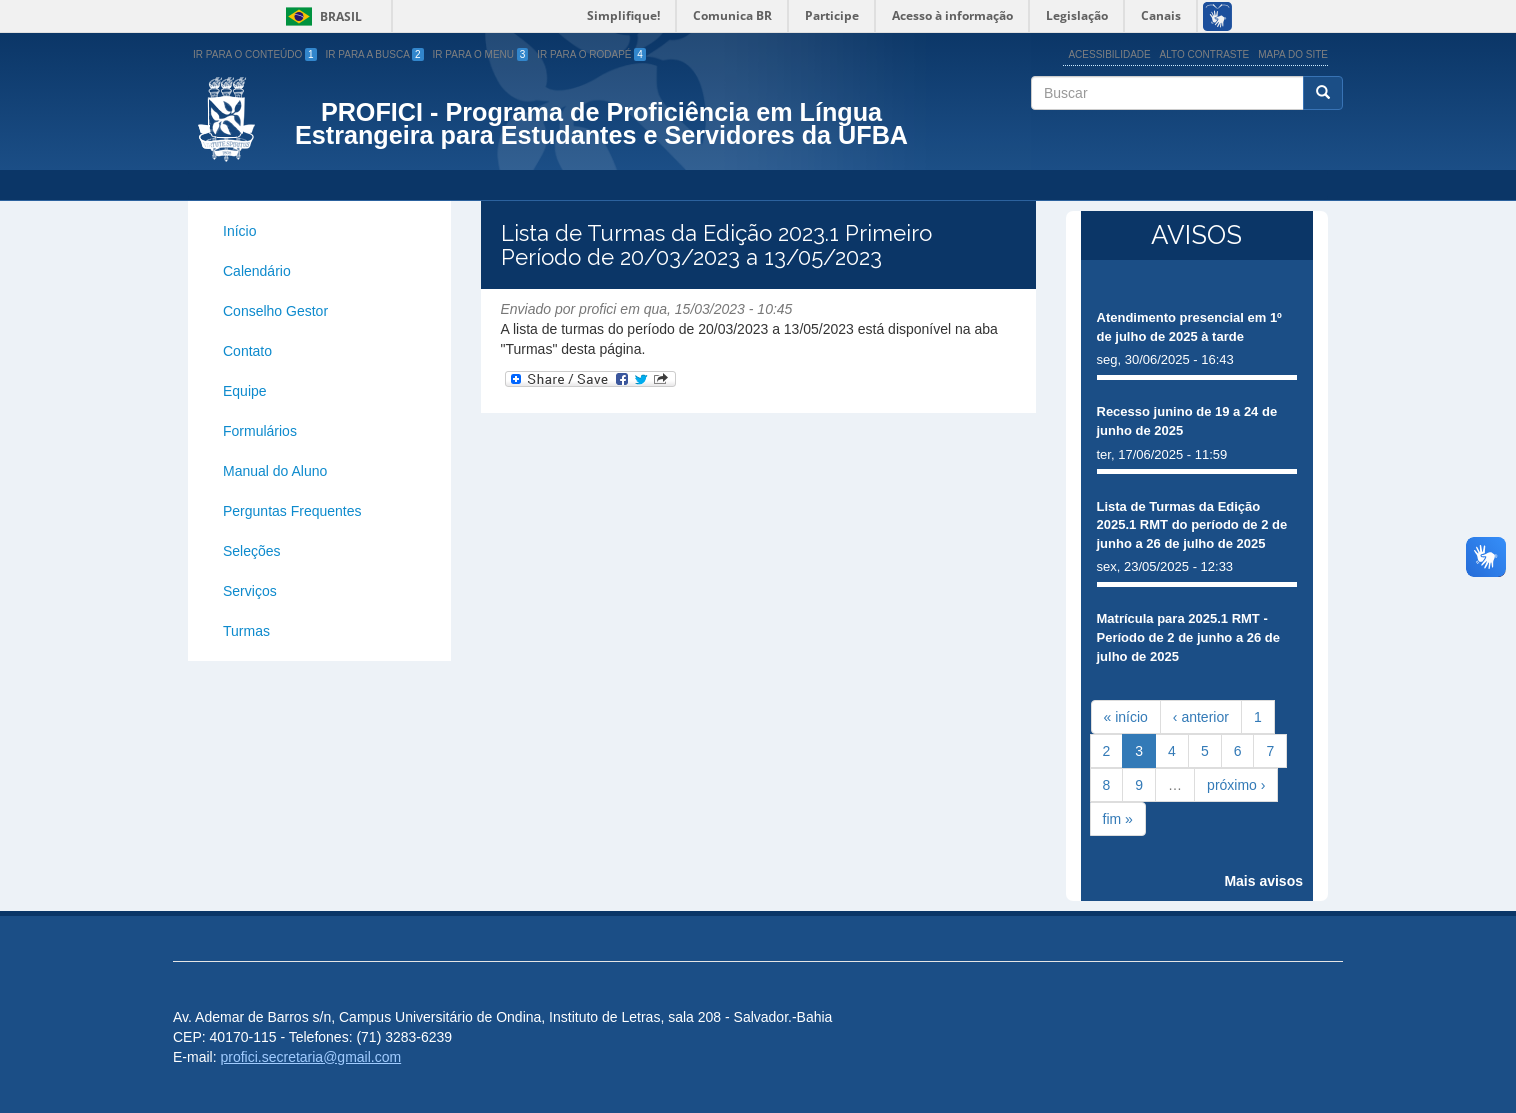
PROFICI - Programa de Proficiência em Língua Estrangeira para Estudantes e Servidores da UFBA (601, 123)
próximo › (1236, 785)
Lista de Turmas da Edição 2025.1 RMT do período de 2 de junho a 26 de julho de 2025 (1192, 525)
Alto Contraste (1205, 54)
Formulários (260, 431)
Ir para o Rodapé (591, 54)
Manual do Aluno (275, 471)
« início (1126, 717)
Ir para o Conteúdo (255, 54)
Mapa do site (1293, 54)
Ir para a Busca (375, 54)
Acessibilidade (1109, 54)
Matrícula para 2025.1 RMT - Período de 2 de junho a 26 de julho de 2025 (1189, 637)
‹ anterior (1201, 717)
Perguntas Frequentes (292, 511)
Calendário (257, 271)
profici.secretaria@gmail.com (310, 1057)
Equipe (245, 391)
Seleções (252, 551)
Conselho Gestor (275, 311)
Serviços (250, 591)
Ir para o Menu (481, 54)
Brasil (320, 16)
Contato (247, 351)
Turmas (246, 631)
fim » (1118, 819)
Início (239, 231)
